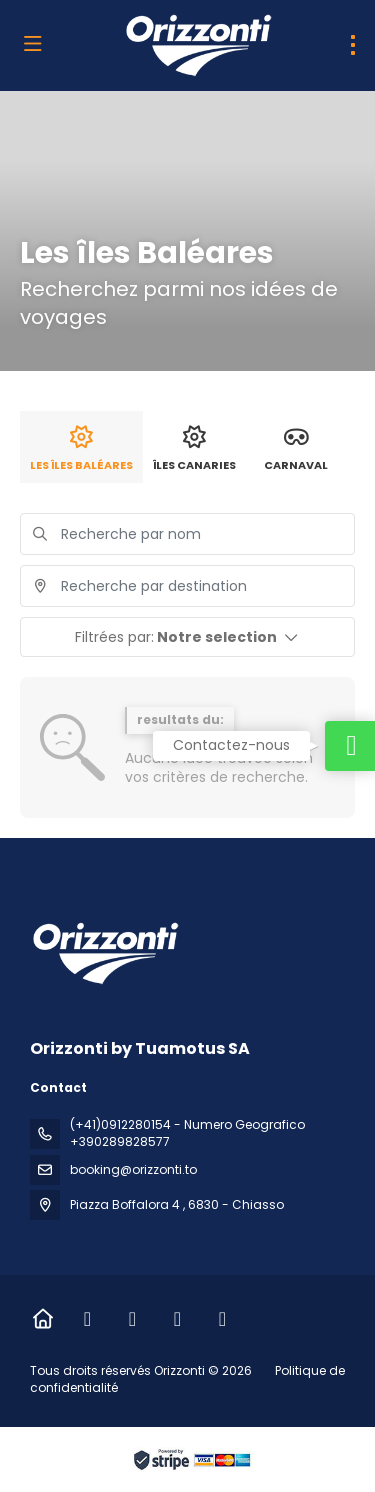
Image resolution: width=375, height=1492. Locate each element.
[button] (187, 637)
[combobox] (187, 586)
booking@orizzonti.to (133, 1169)
